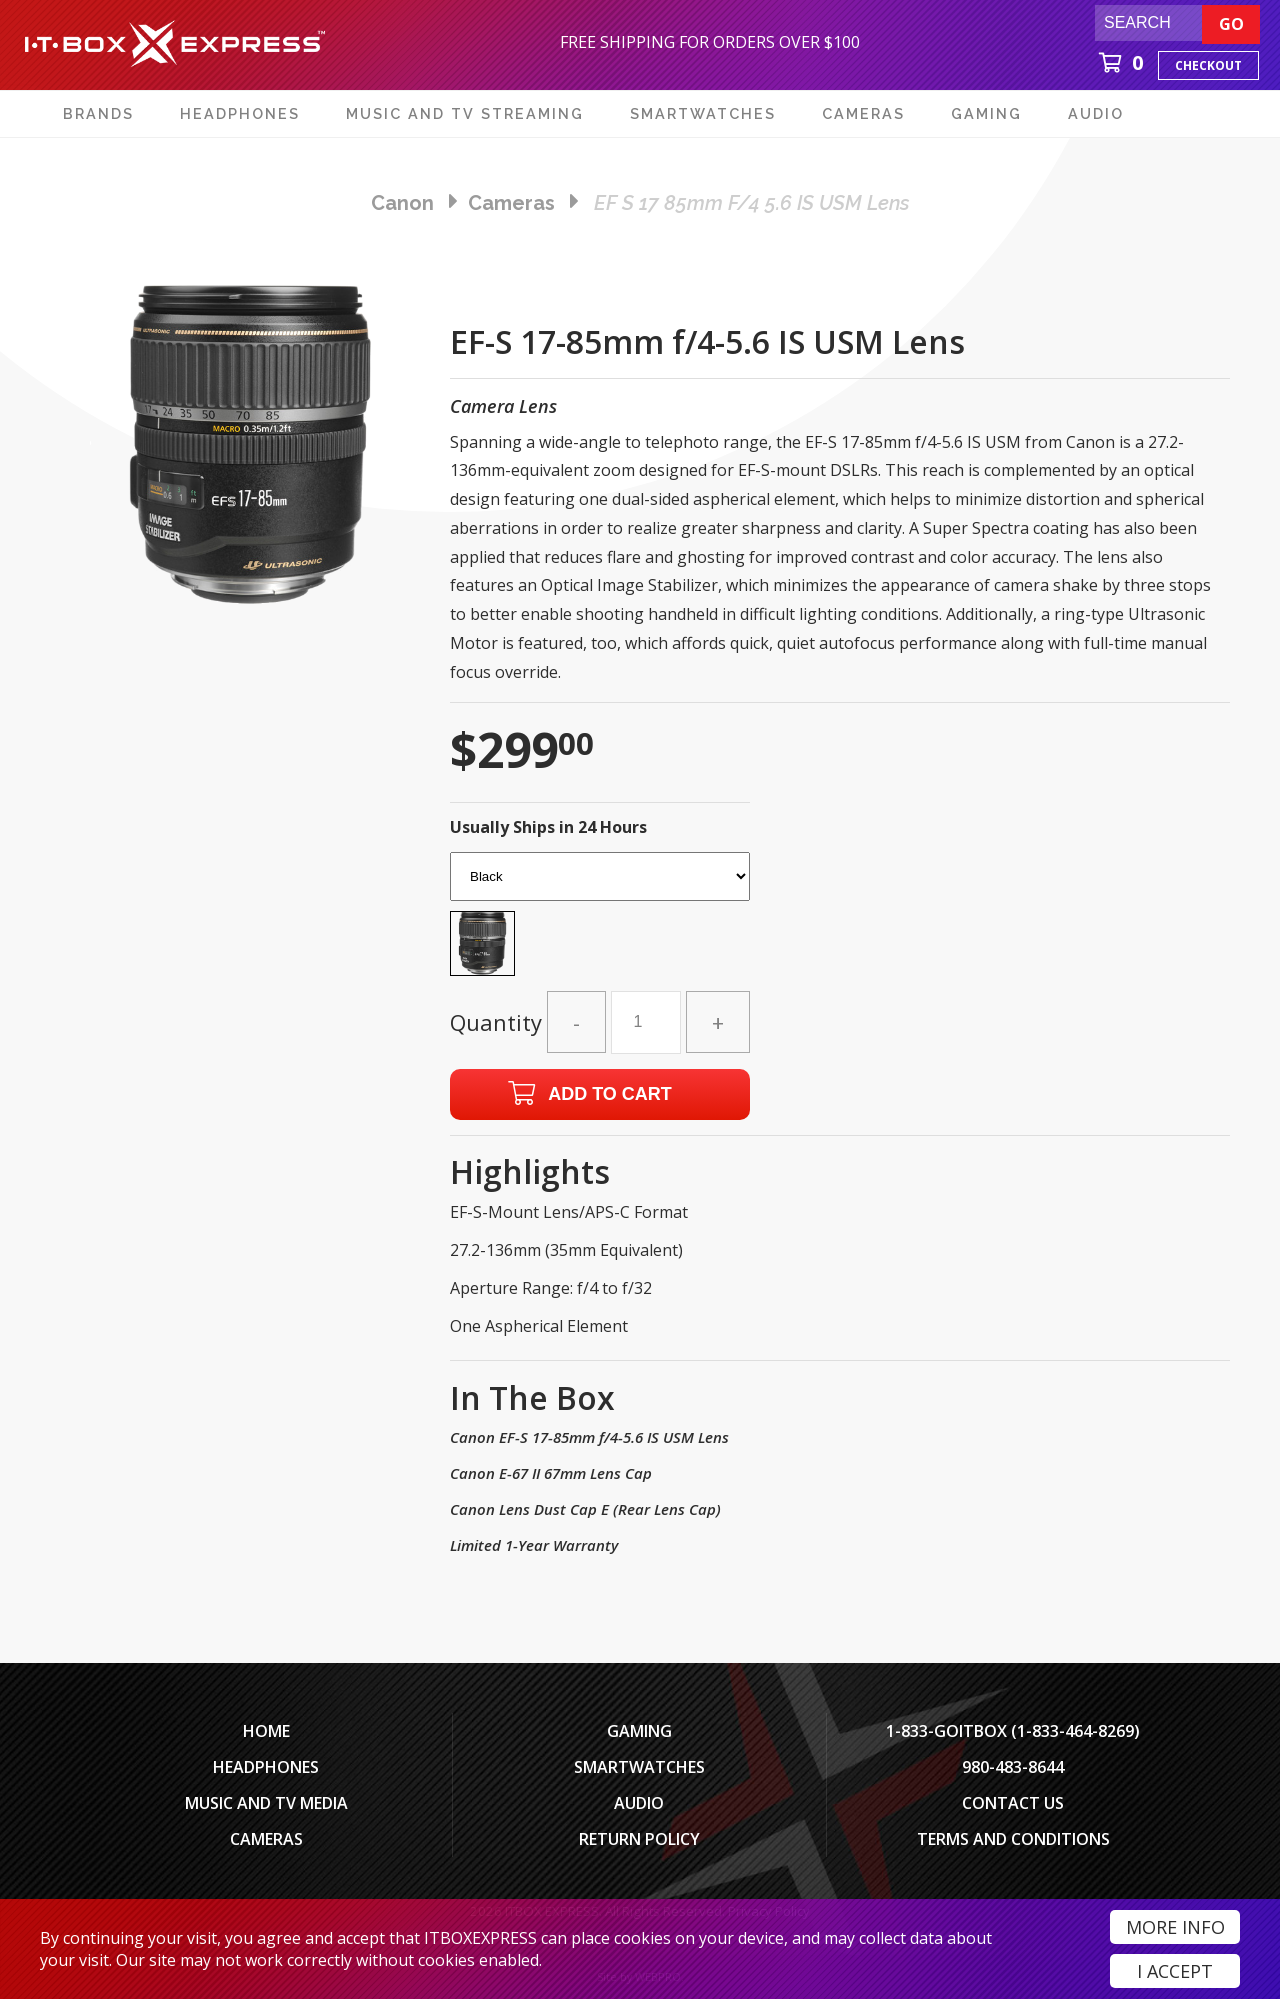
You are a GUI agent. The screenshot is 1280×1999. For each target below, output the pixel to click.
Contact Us (1013, 1803)
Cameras (266, 1839)
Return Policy (639, 1839)
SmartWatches (639, 1767)
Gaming (639, 1731)
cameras (511, 203)
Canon (402, 203)
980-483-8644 (1013, 1767)
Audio (639, 1803)
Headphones (266, 1767)
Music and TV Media (266, 1803)
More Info (1175, 1927)
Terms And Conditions (1013, 1839)
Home (266, 1731)
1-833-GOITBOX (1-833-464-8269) (1013, 1731)
